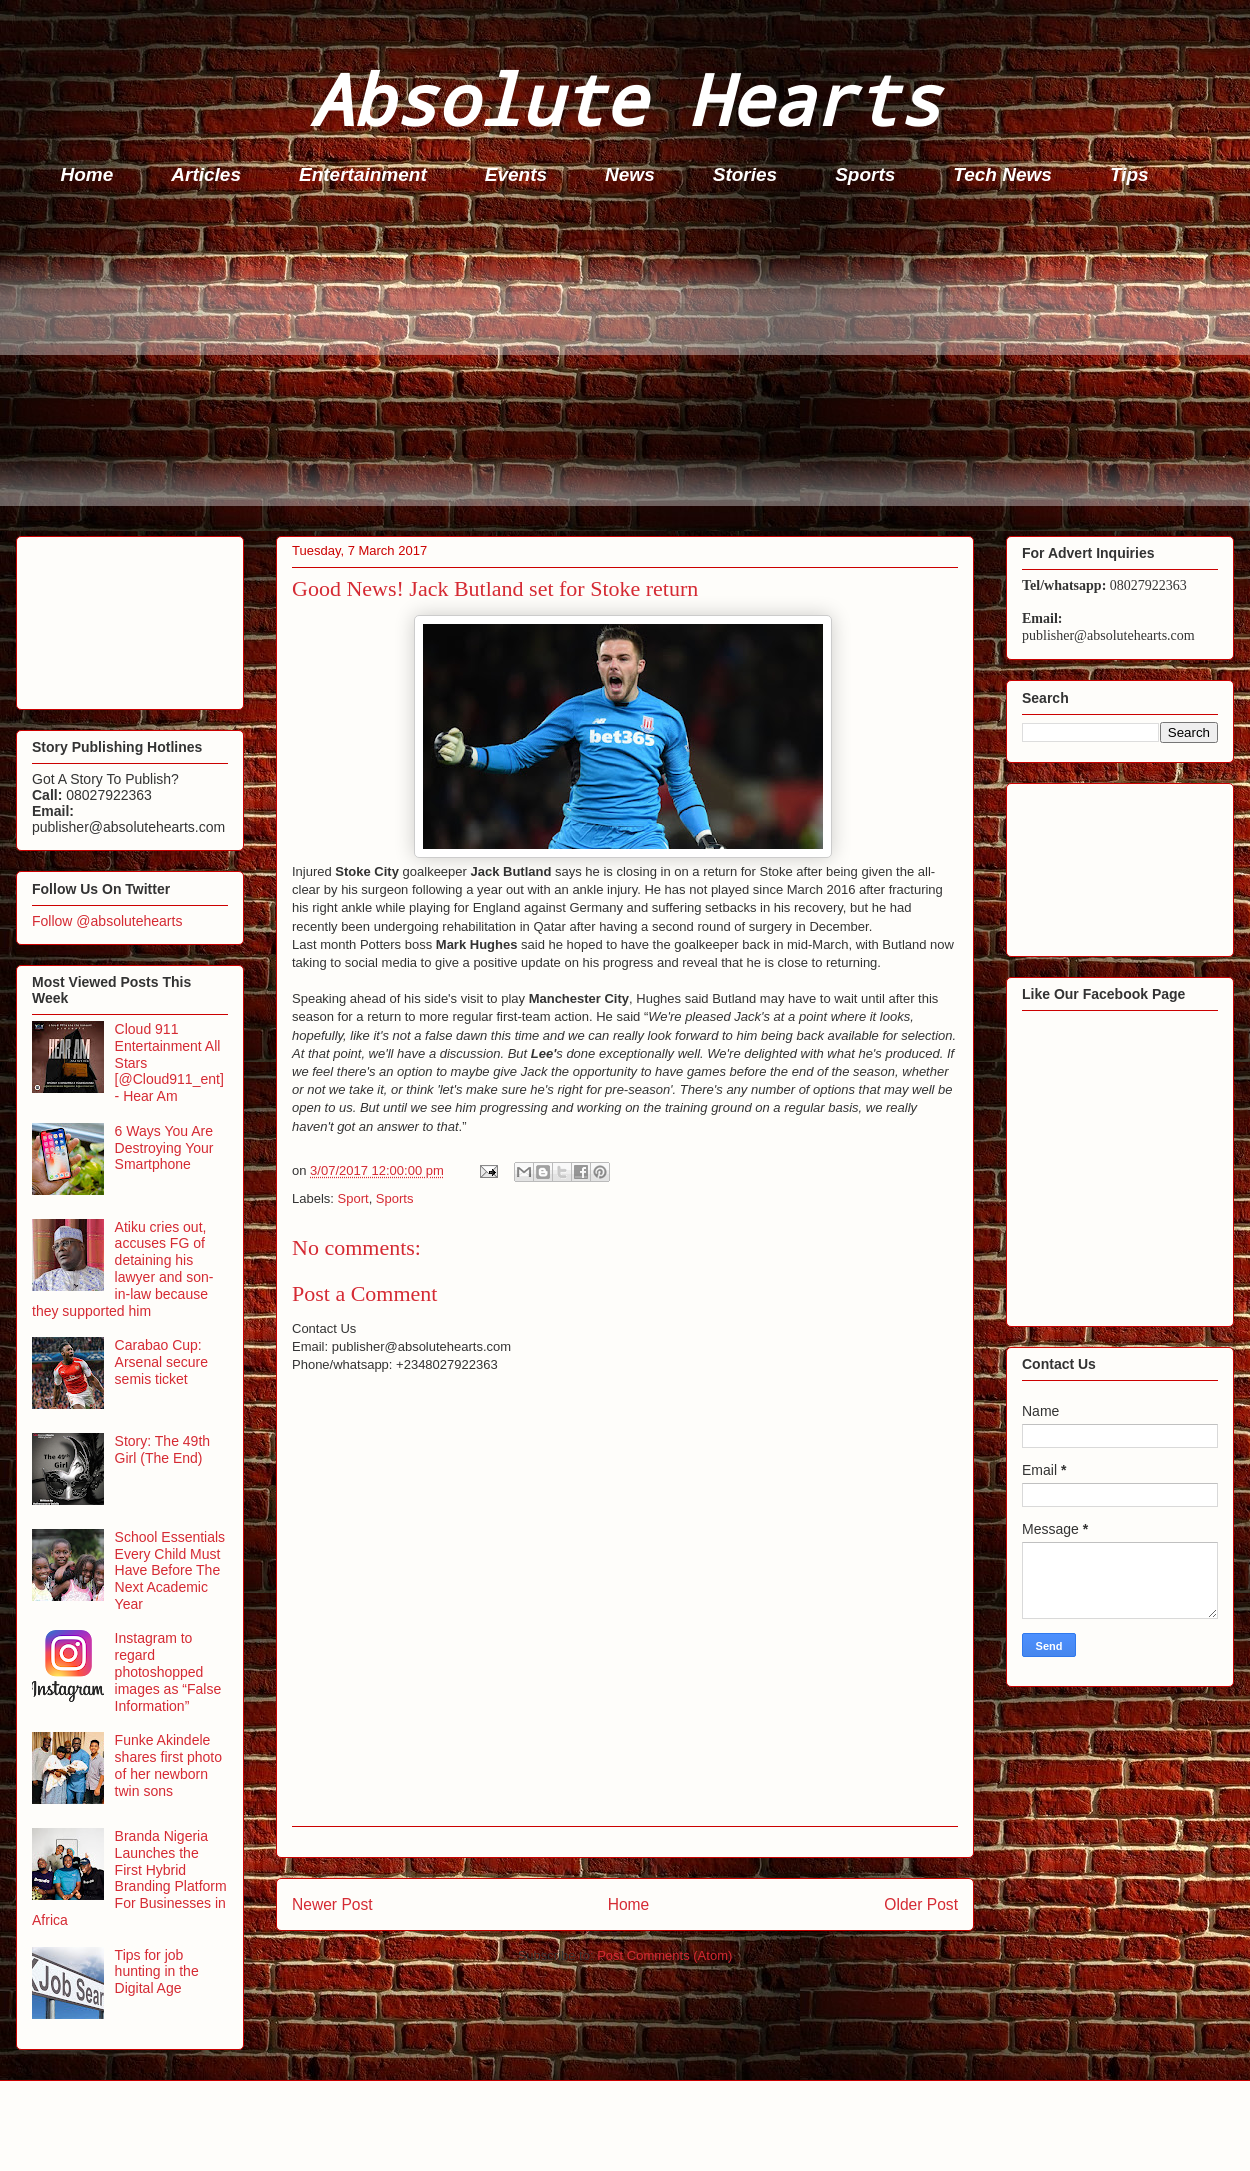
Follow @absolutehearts (107, 921)
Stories (745, 174)
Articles (206, 174)
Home (87, 174)
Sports (865, 174)
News (630, 174)
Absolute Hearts (625, 98)
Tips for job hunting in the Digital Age (157, 1972)
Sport (353, 1198)
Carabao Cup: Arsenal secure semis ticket (161, 1362)
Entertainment (363, 174)
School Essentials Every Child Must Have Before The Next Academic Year (170, 1570)
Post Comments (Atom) (664, 1955)
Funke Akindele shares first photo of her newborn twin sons (168, 1765)
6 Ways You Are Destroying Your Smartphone (164, 1148)
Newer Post (332, 1904)
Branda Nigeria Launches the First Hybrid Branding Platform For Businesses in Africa (129, 1878)
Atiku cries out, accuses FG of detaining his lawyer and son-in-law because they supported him (122, 1269)
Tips (1129, 174)
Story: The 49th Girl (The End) (162, 1449)
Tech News (1002, 174)
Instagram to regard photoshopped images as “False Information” (168, 1671)
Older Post (921, 1904)
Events (516, 174)
